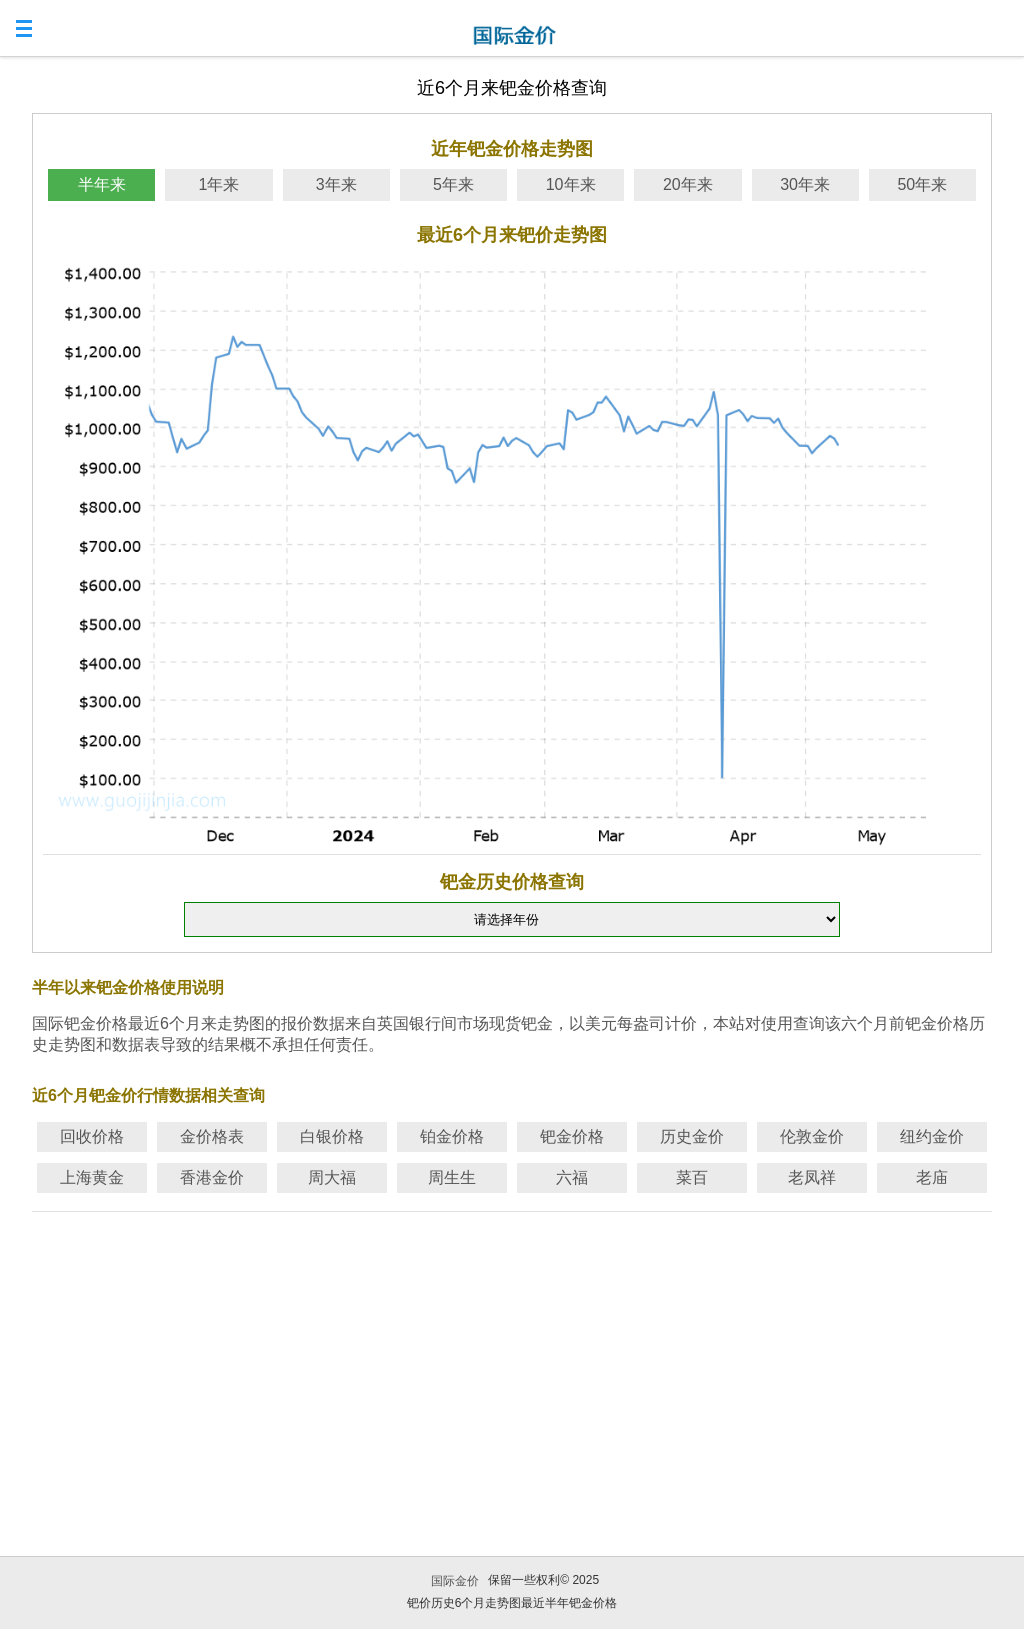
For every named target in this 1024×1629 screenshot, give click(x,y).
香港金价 (212, 1177)
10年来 (571, 184)
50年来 (922, 184)
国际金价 (455, 1581)
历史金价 (692, 1136)
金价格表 (212, 1136)
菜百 (692, 1177)
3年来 (336, 184)
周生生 (452, 1177)
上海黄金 (92, 1177)
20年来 (688, 184)
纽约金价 (932, 1136)
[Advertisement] (512, 1359)
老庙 (932, 1177)
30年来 (805, 184)
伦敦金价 (812, 1136)
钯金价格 (572, 1136)
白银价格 (332, 1136)
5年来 (453, 184)
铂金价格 (452, 1136)
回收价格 (92, 1136)
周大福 (332, 1177)
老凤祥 (812, 1177)
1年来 (218, 184)
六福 (572, 1177)
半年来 (102, 184)
